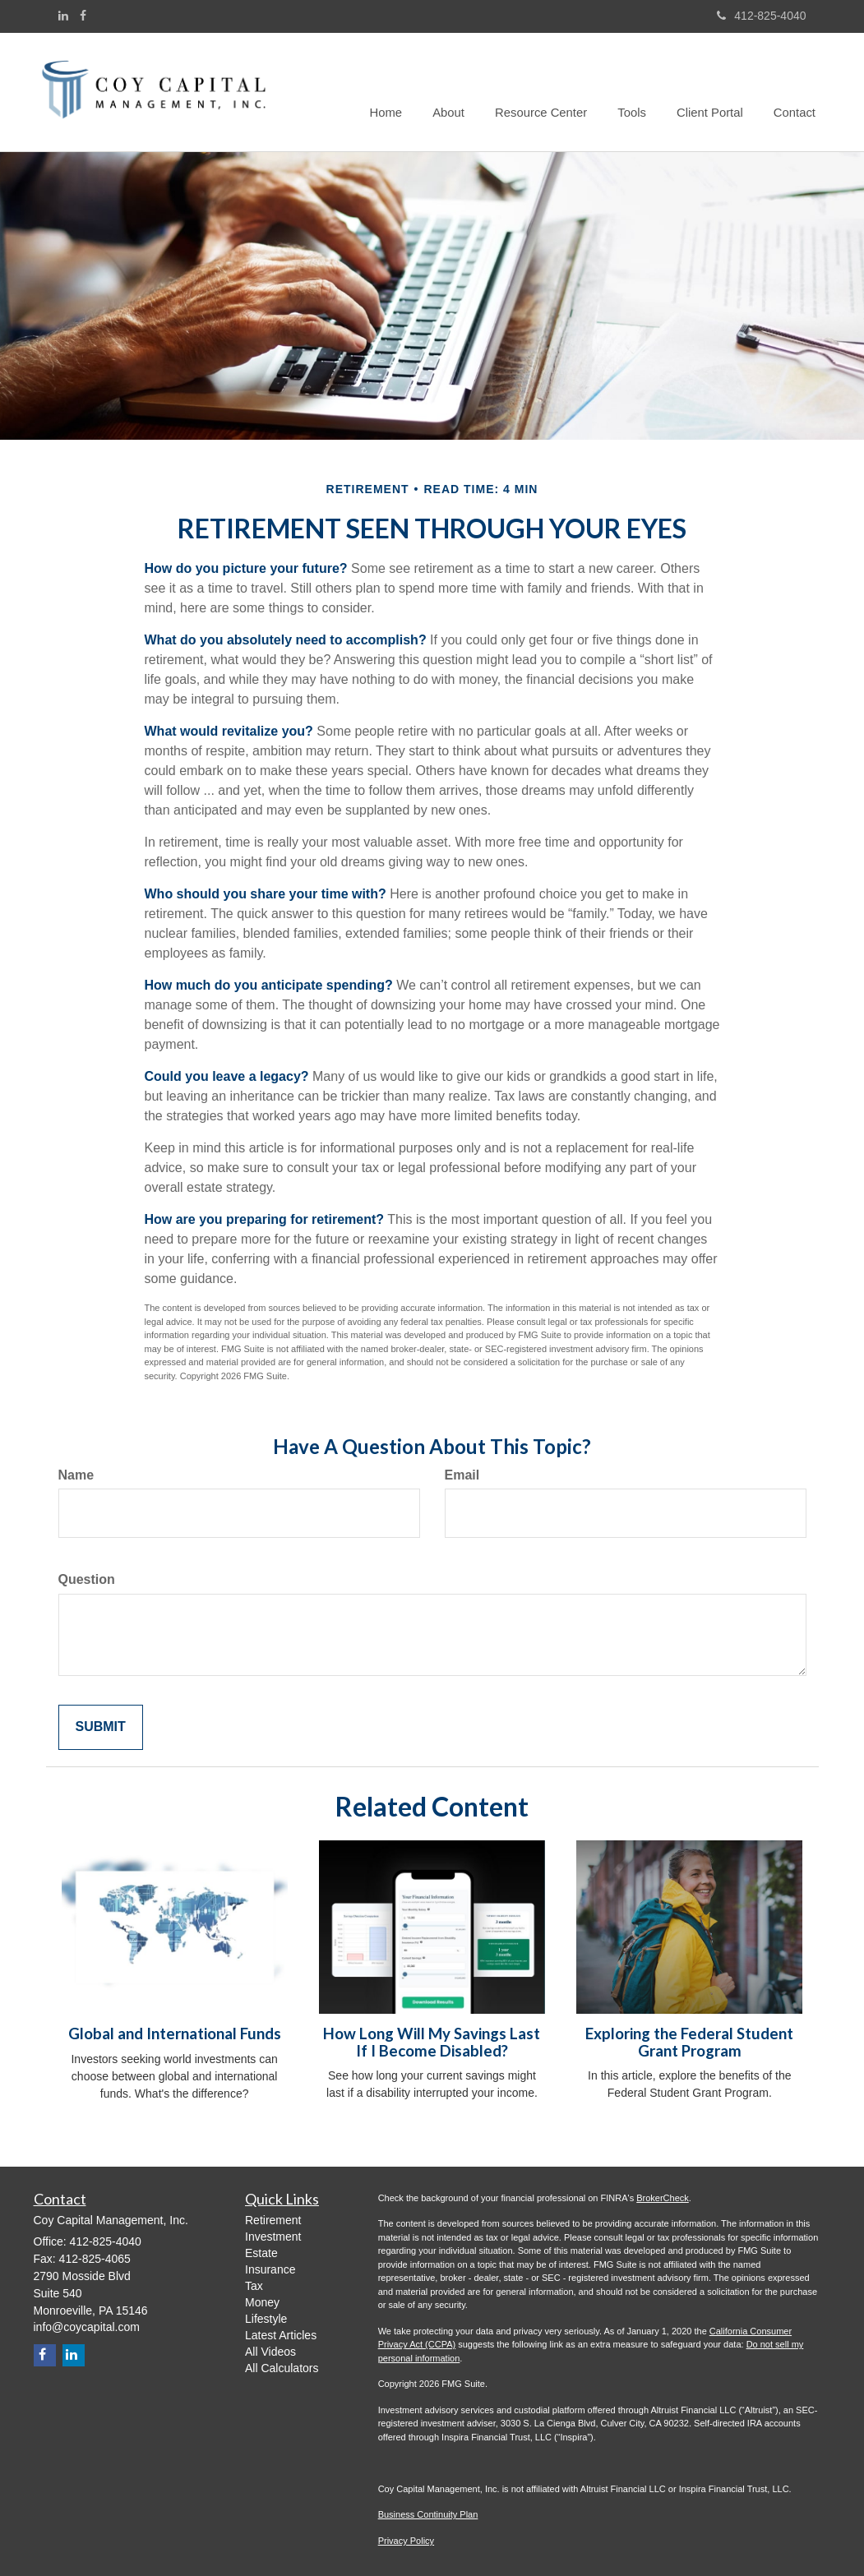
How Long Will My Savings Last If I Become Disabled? (431, 2042)
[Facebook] (83, 15)
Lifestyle (266, 2318)
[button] (460, 92)
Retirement (273, 2220)
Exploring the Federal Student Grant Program (689, 2042)
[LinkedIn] (63, 15)
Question (86, 1579)
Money (262, 2302)
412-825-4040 (761, 15)
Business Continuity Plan (428, 2514)
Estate (261, 2253)
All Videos (270, 2351)
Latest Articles (280, 2335)
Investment (273, 2236)
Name (76, 1475)
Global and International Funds (174, 2033)
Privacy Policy (406, 2541)
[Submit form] (100, 1727)
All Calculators (281, 2368)
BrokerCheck (662, 2198)
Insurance (270, 2269)
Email (462, 1475)
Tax (254, 2285)
